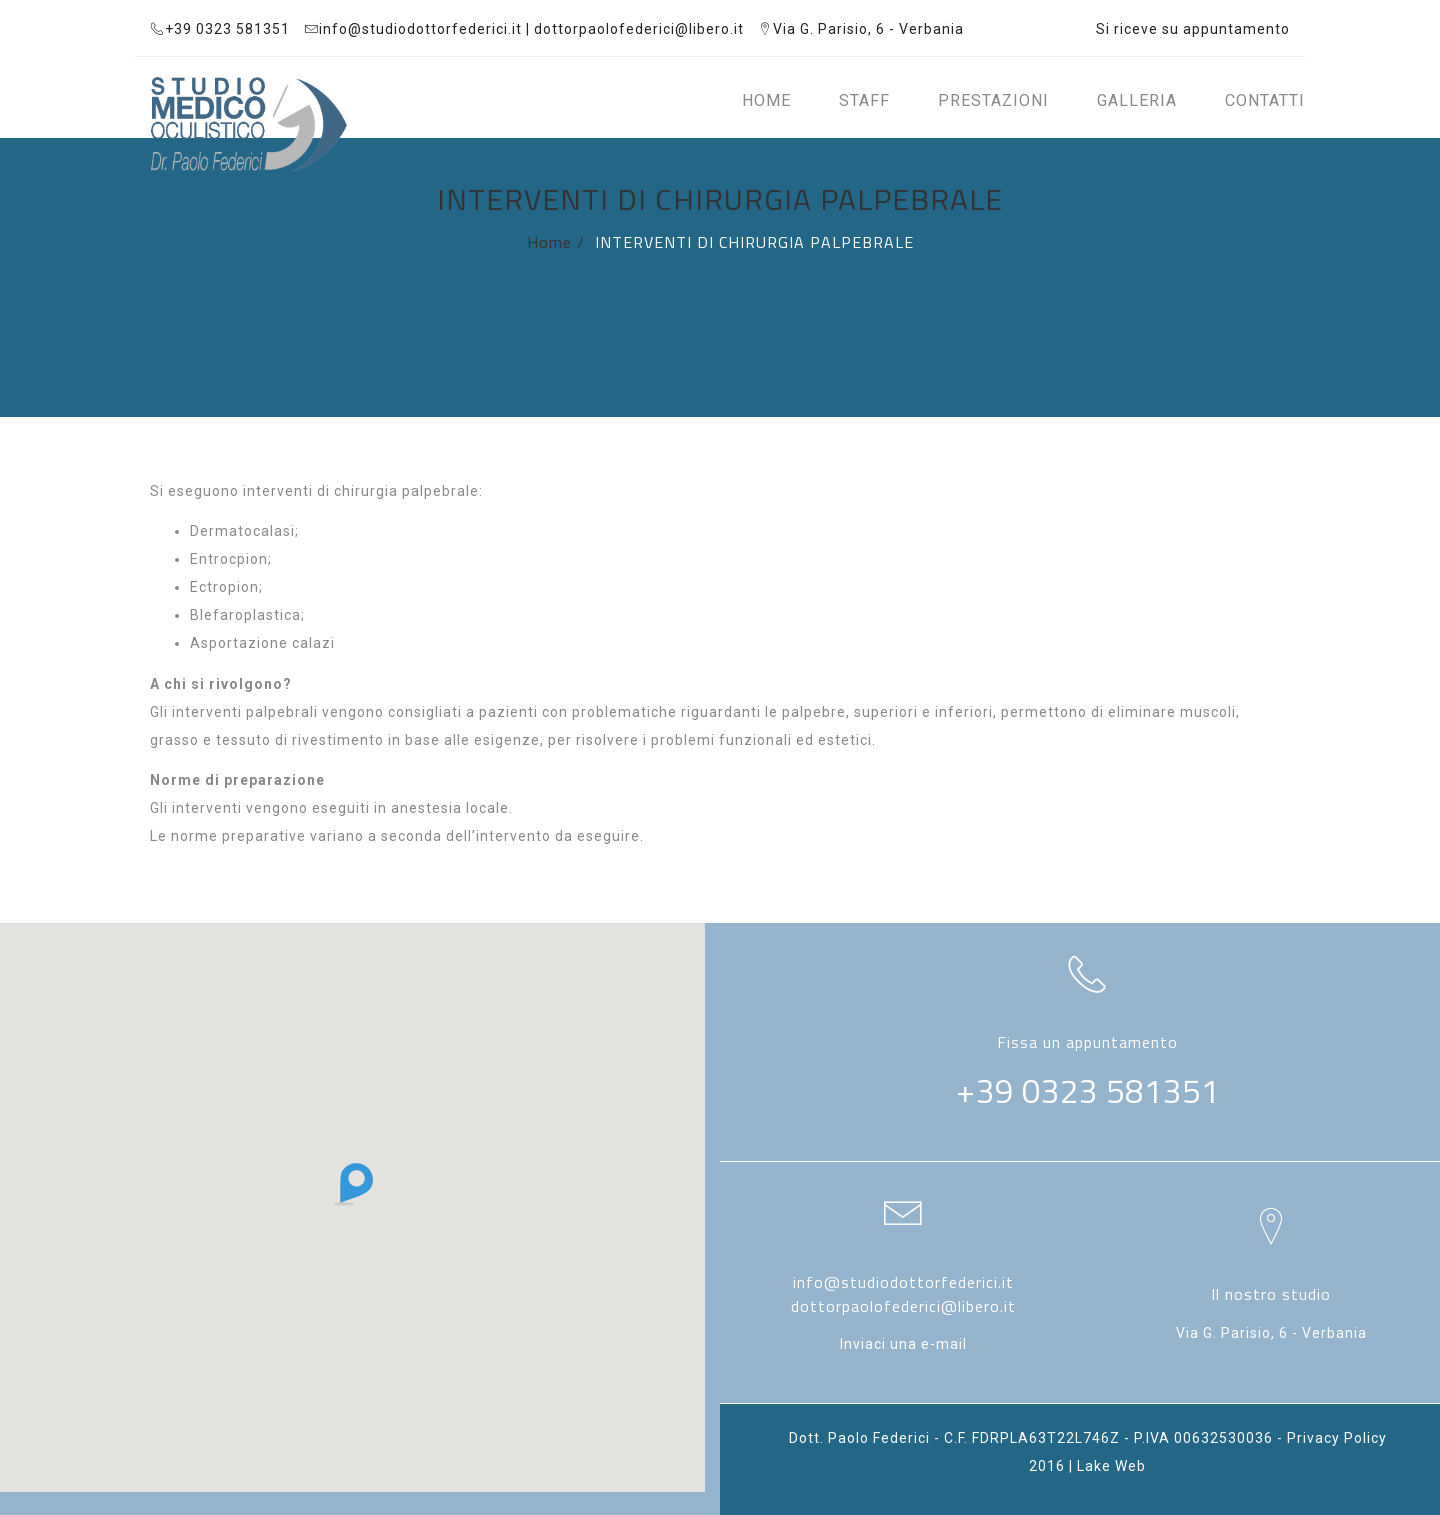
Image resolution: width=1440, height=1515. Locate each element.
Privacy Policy (1337, 1438)
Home (549, 242)
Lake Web (1111, 1466)
